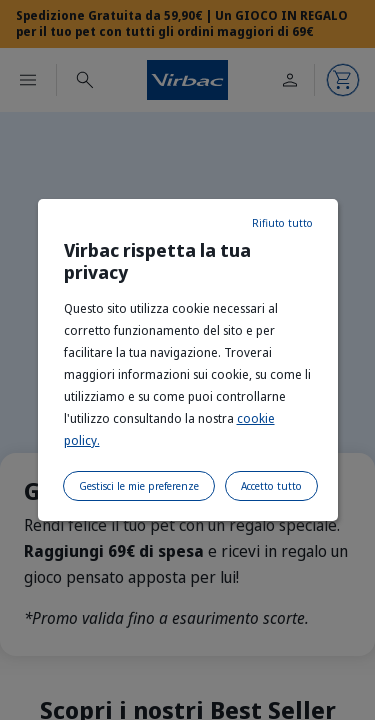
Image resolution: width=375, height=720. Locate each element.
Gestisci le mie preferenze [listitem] (139, 486)
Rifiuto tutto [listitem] (282, 223)
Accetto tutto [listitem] (271, 486)
